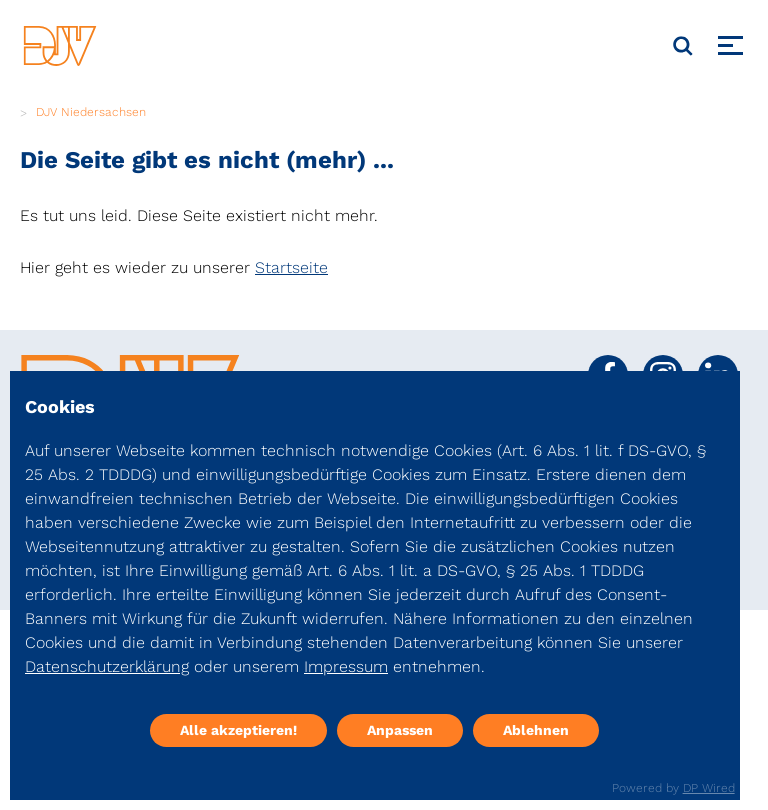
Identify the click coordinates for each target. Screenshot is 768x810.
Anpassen (400, 730)
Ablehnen (536, 730)
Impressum (346, 666)
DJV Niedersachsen (91, 112)
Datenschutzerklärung (107, 666)
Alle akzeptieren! (238, 730)
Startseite (291, 267)
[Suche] (683, 46)
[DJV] (60, 45)
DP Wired (709, 788)
